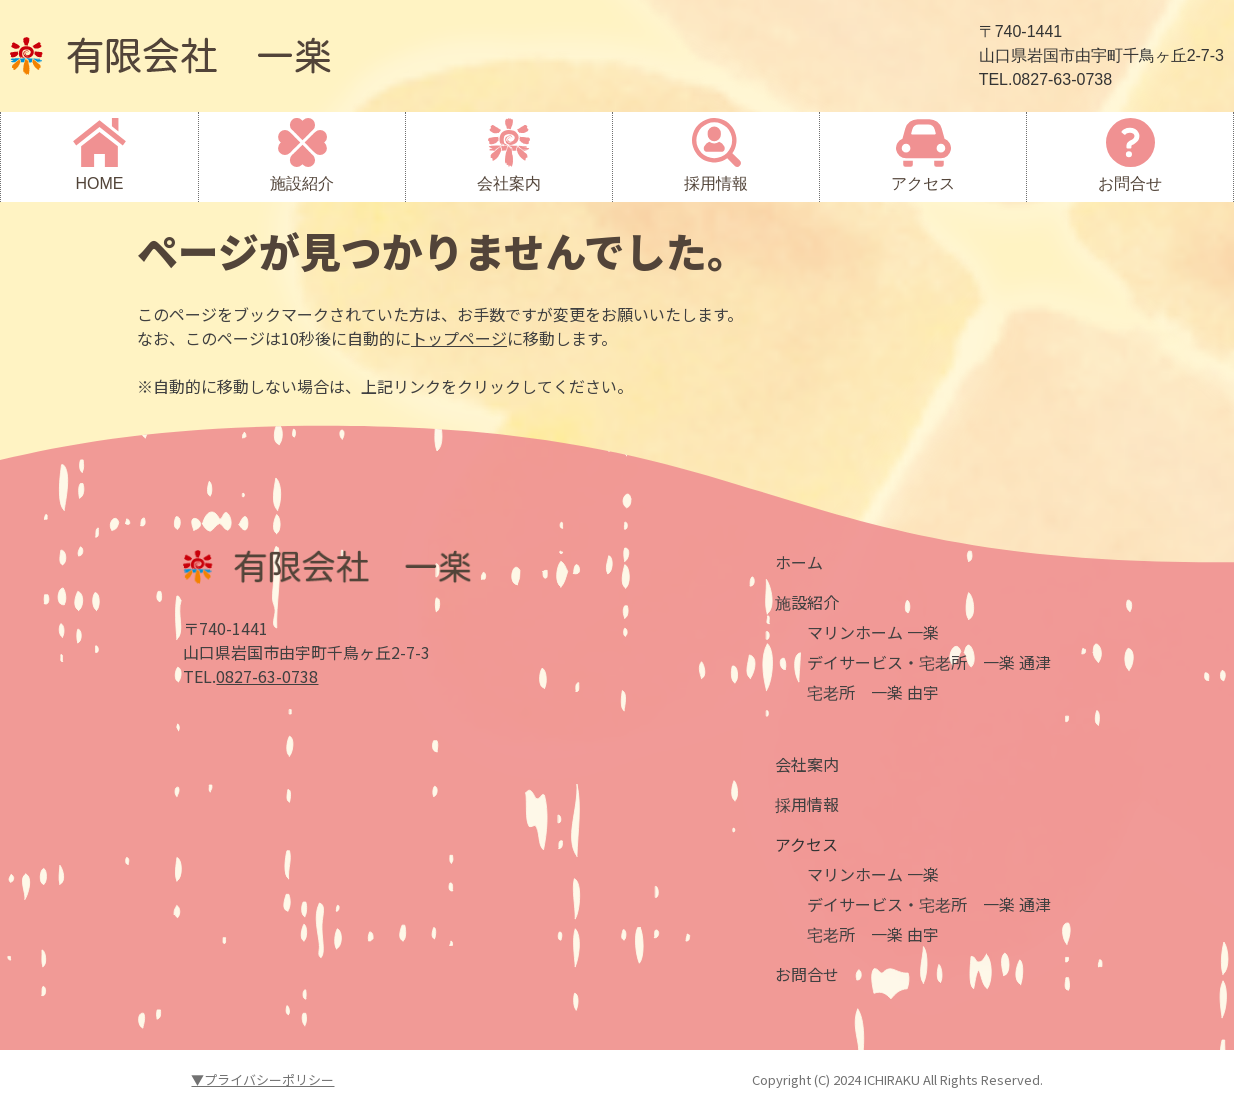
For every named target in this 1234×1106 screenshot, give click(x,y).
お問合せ (1130, 183)
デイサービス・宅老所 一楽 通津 (929, 662)
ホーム (799, 562)
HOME (100, 183)
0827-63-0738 (267, 676)
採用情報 (716, 183)
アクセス (923, 183)
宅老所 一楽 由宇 (873, 692)
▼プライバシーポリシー (262, 1079)
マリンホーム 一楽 (873, 632)
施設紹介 (302, 183)
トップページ (459, 338)
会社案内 (509, 183)
